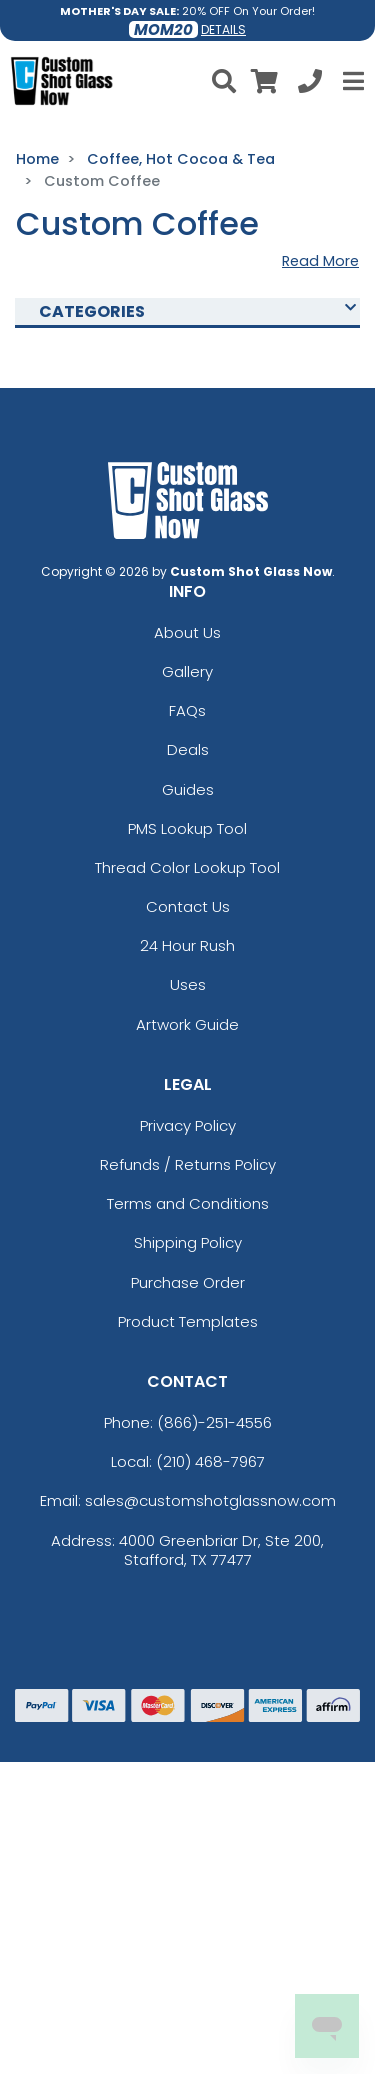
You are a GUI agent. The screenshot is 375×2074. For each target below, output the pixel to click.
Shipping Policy (188, 1242)
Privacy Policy (188, 1125)
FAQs (187, 710)
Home (37, 159)
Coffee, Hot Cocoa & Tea (181, 159)
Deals (188, 749)
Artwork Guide (187, 1024)
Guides (188, 789)
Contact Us (188, 906)
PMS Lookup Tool (187, 828)
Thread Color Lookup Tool (187, 867)
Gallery (187, 671)
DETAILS (223, 29)
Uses (188, 984)
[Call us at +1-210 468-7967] (310, 84)
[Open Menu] (351, 81)
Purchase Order (188, 1282)
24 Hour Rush (187, 945)
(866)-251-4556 (214, 1422)
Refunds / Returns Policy (188, 1164)
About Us (187, 632)
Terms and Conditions (188, 1203)
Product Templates (188, 1321)
